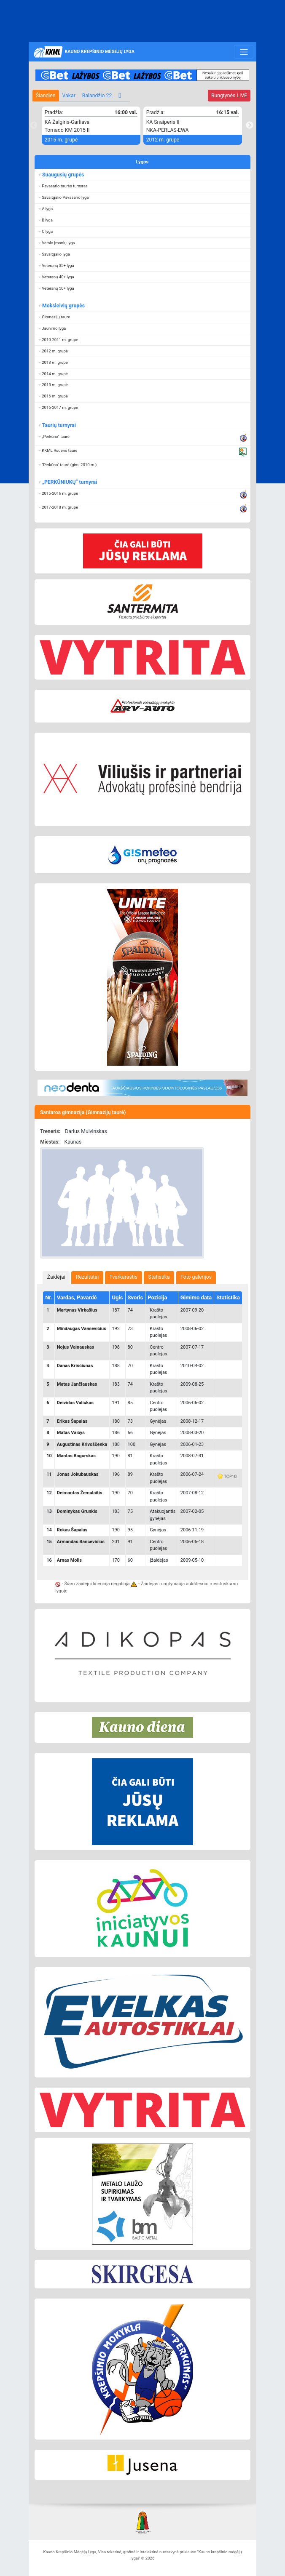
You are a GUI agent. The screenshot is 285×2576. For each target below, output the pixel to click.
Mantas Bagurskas (76, 1456)
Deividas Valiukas (75, 1402)
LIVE (229, 96)
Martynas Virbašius (77, 1310)
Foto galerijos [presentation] (196, 1277)
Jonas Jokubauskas (77, 1474)
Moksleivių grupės (63, 306)
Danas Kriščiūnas (75, 1365)
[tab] (56, 1277)
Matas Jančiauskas (77, 1384)
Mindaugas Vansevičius (81, 1328)
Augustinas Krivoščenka (82, 1444)
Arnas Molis (69, 1560)
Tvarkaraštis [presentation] (124, 1277)
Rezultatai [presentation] (87, 1277)
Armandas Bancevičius (81, 1541)
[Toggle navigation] (243, 52)
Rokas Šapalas (72, 1530)
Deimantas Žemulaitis (79, 1493)
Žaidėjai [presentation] (56, 1277)
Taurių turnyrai (58, 425)
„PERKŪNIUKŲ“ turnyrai (69, 482)
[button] (142, 186)
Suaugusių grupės (62, 175)
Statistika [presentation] (159, 1277)
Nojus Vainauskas (75, 1347)
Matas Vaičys (71, 1432)
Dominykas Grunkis (77, 1511)
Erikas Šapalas (72, 1421)
